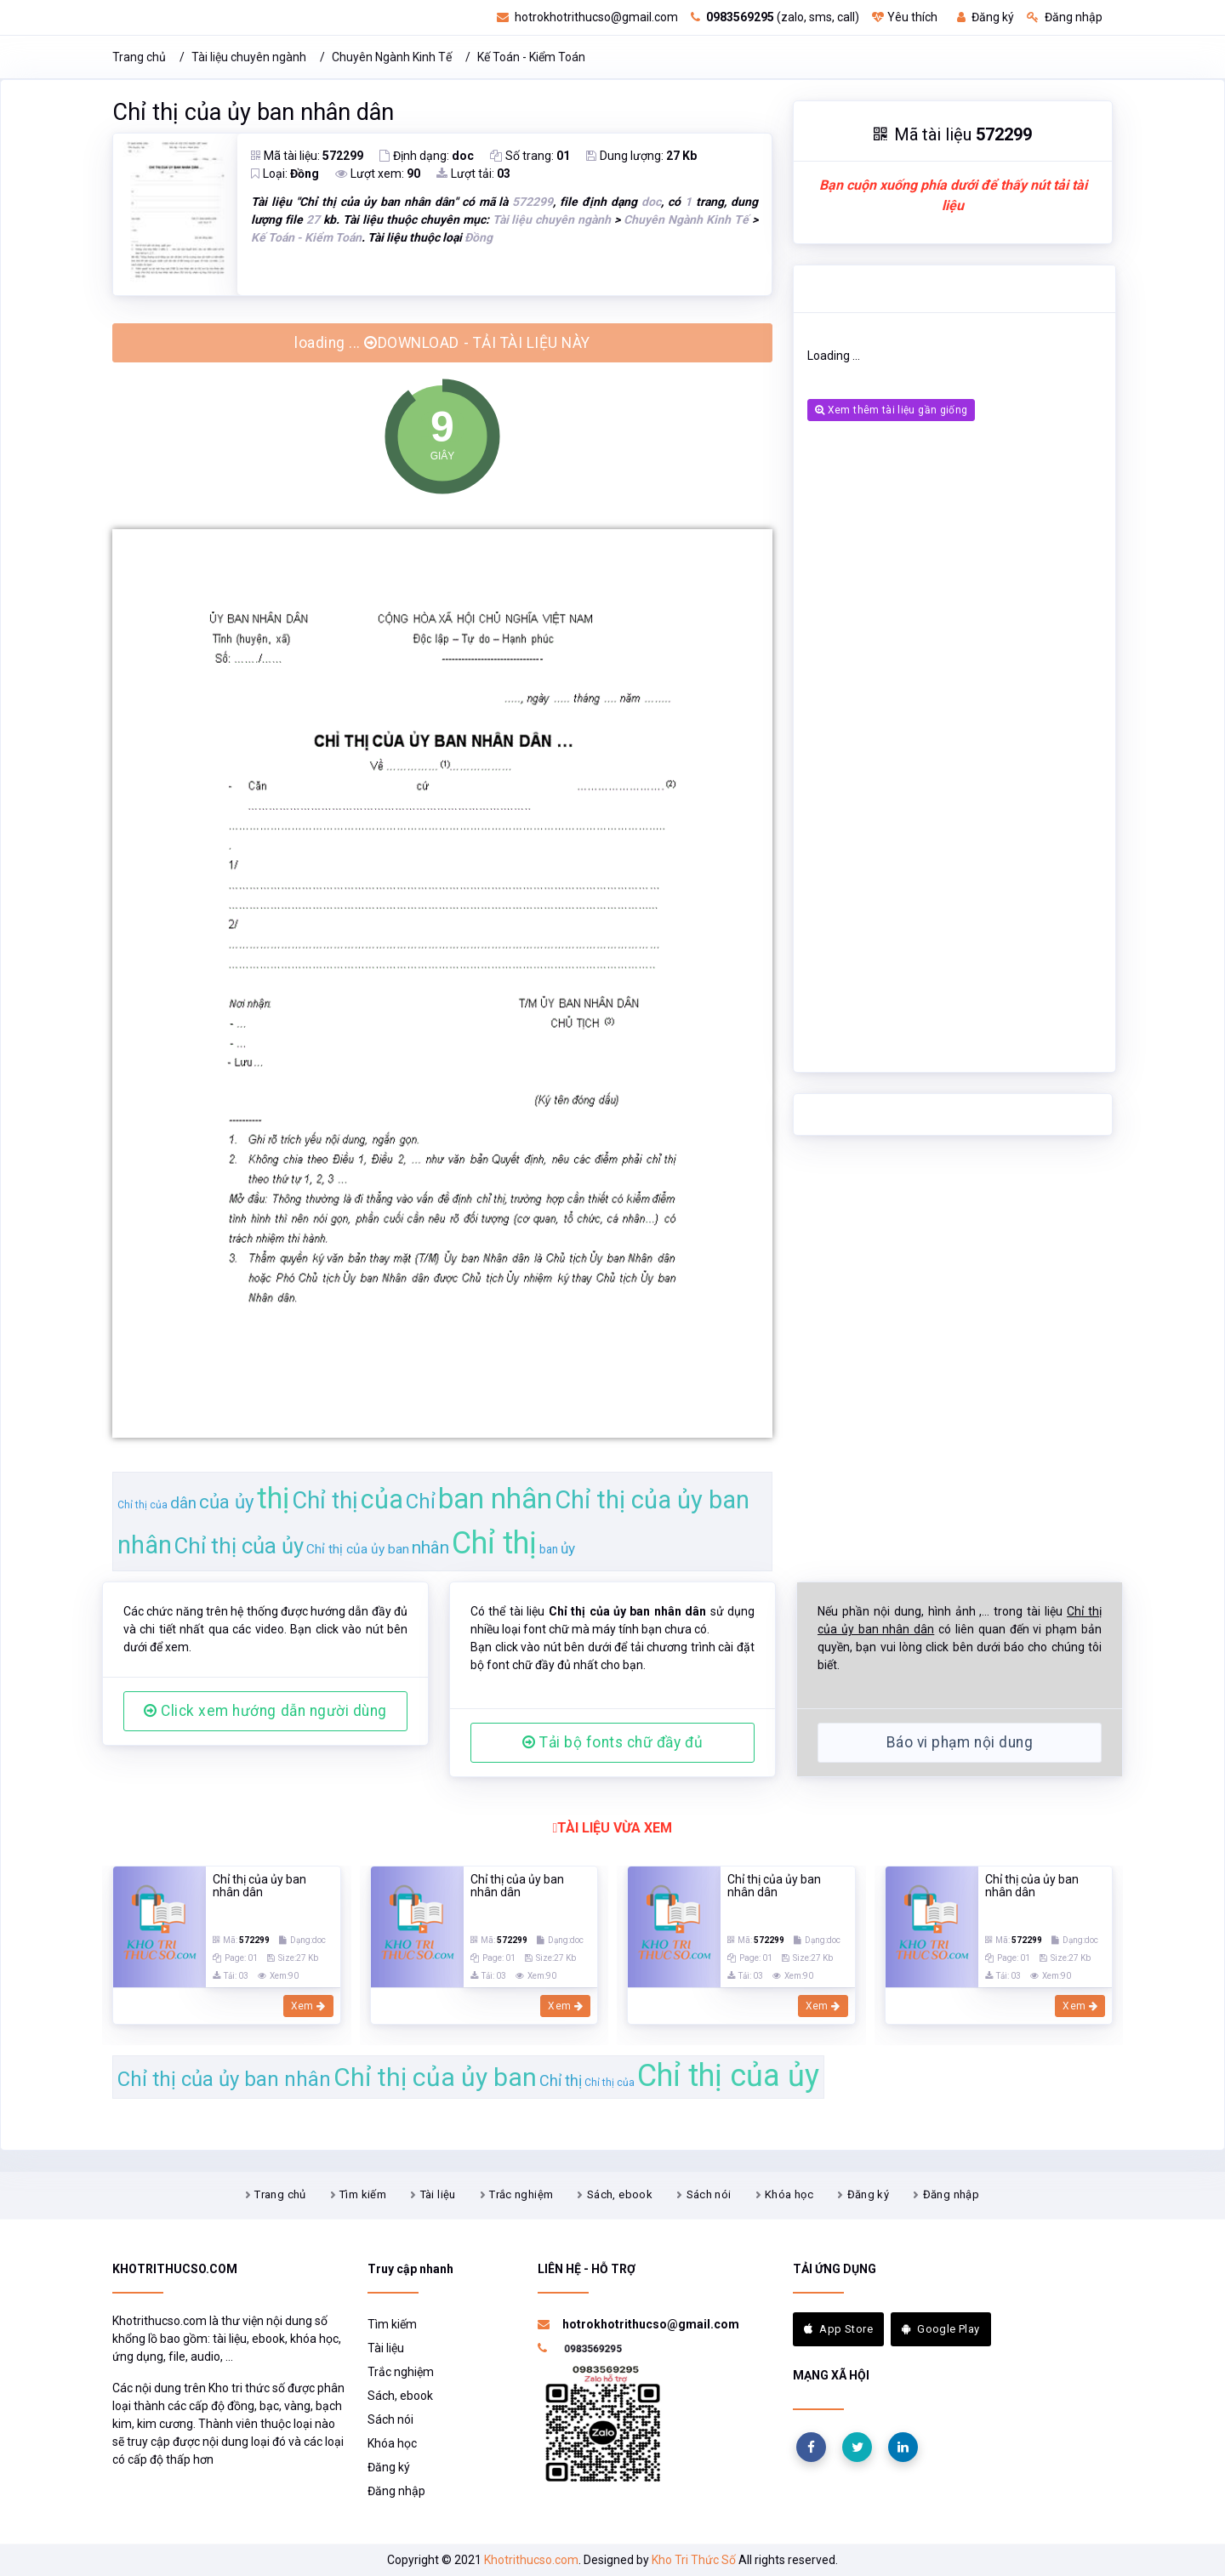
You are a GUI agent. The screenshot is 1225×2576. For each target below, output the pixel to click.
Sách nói (709, 2194)
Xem (308, 2006)
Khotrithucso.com (531, 2560)
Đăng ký (985, 17)
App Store (838, 2328)
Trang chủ (139, 57)
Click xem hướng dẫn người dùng (265, 1710)
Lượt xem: (377, 173)
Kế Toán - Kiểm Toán (531, 57)
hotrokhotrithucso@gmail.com (587, 17)
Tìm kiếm (362, 2194)
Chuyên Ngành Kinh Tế (392, 57)
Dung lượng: (641, 155)
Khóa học (789, 2194)
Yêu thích (904, 17)
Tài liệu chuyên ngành (248, 57)
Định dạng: (426, 155)
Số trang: (530, 155)
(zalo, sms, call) (775, 17)
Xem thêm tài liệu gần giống (891, 410)
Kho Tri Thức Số (694, 2560)
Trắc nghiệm (521, 2194)
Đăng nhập (1064, 17)
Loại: (285, 173)
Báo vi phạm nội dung (959, 1742)
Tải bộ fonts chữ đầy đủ (612, 1742)
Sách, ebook (619, 2194)
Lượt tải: (473, 173)
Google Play (941, 2328)
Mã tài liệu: (307, 155)
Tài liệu (438, 2194)
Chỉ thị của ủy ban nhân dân (253, 112)
